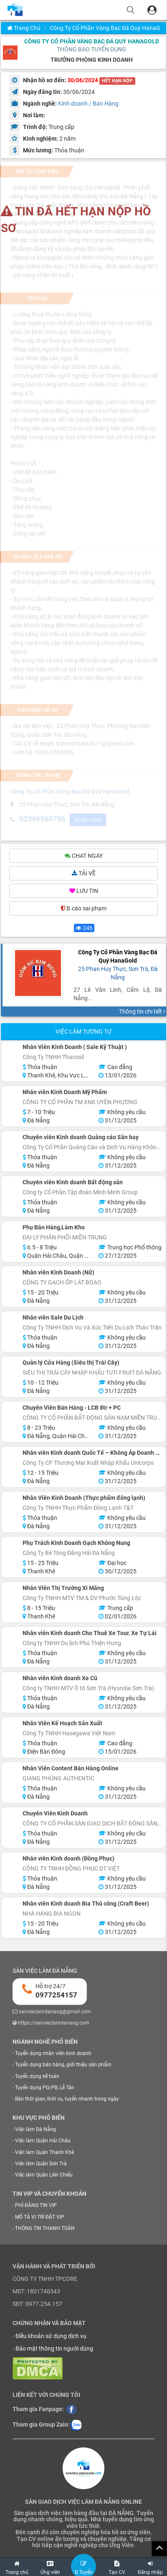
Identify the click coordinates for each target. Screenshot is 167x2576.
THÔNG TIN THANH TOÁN (45, 2228)
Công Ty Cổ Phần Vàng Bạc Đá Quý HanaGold (91, 41)
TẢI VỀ (84, 873)
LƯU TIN (83, 890)
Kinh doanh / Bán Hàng (88, 103)
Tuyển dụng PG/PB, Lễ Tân (44, 2088)
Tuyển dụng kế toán (37, 2076)
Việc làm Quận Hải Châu (43, 2141)
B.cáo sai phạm (83, 908)
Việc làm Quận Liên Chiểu (44, 2175)
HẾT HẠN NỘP (117, 80)
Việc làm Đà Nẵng (35, 2129)
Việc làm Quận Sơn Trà (41, 2163)
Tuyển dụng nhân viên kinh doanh (53, 2053)
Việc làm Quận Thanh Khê (44, 2152)
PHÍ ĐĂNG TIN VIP (36, 2205)
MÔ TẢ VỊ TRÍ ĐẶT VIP (39, 2217)
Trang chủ (23, 28)
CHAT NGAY (84, 855)
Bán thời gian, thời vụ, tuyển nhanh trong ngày (67, 2099)
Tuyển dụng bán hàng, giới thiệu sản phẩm (63, 2065)
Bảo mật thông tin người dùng (54, 2348)
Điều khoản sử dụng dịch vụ (50, 2336)
